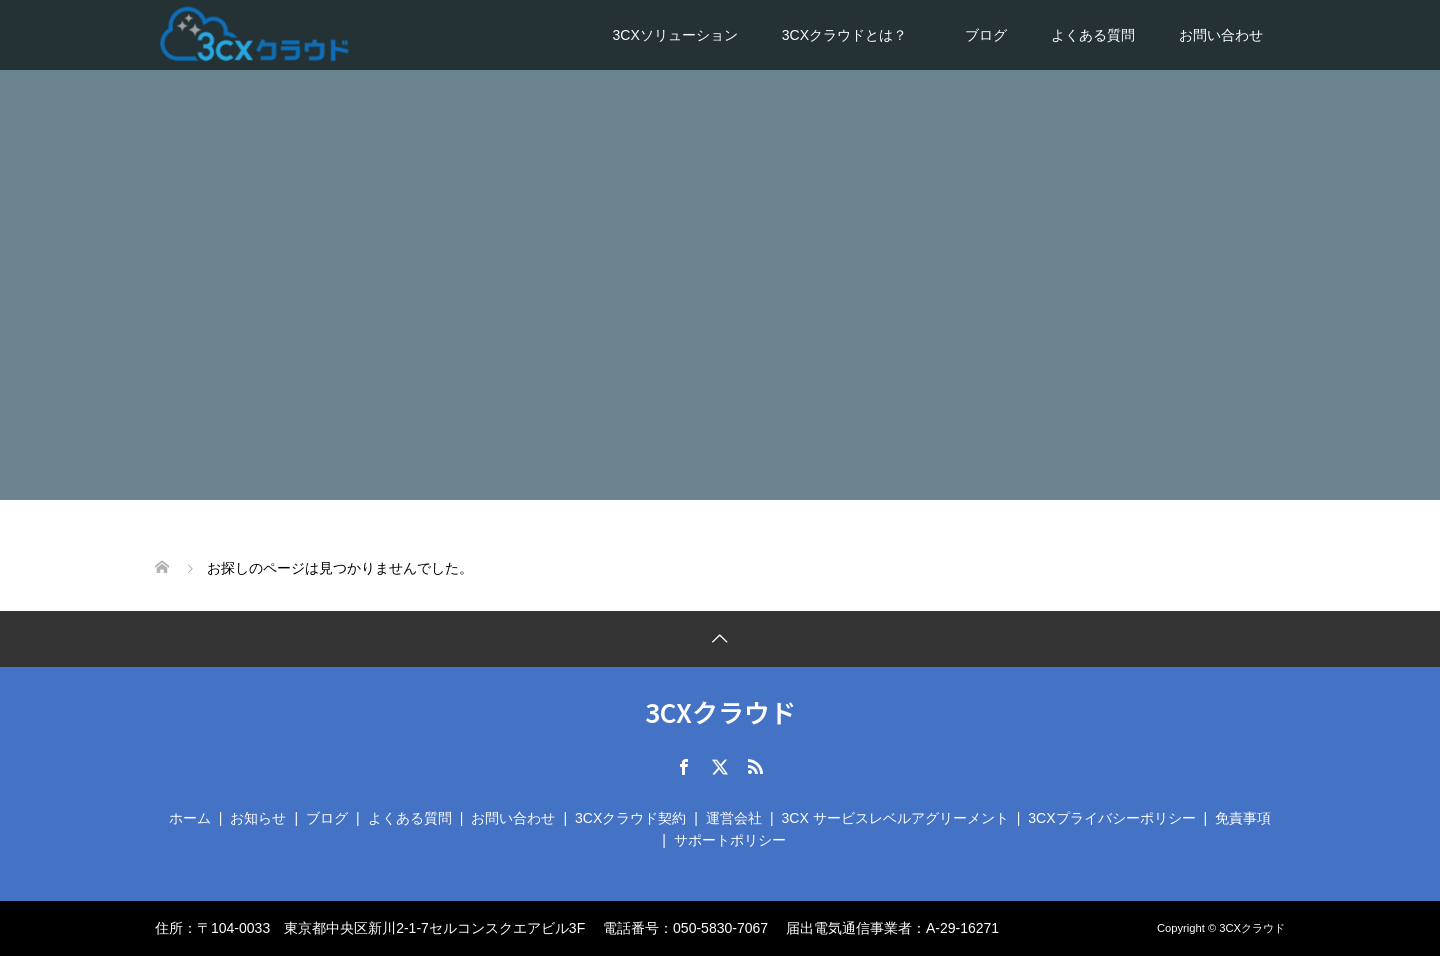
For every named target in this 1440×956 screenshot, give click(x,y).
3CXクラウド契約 (630, 818)
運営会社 (734, 818)
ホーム (190, 818)
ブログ (986, 35)
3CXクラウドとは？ (851, 35)
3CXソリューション (675, 35)
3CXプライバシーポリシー (1111, 818)
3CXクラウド (720, 712)
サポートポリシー (730, 840)
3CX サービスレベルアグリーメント (895, 818)
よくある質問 (1093, 35)
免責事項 (1243, 818)
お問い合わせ (1221, 35)
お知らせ (258, 818)
